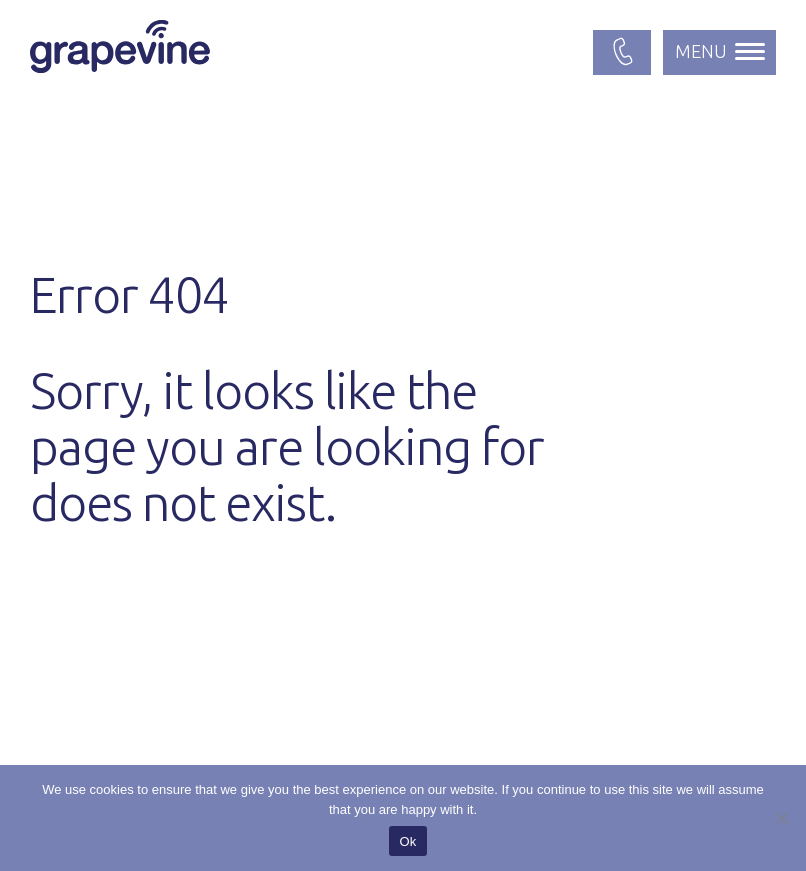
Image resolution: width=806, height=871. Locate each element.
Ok (407, 841)
